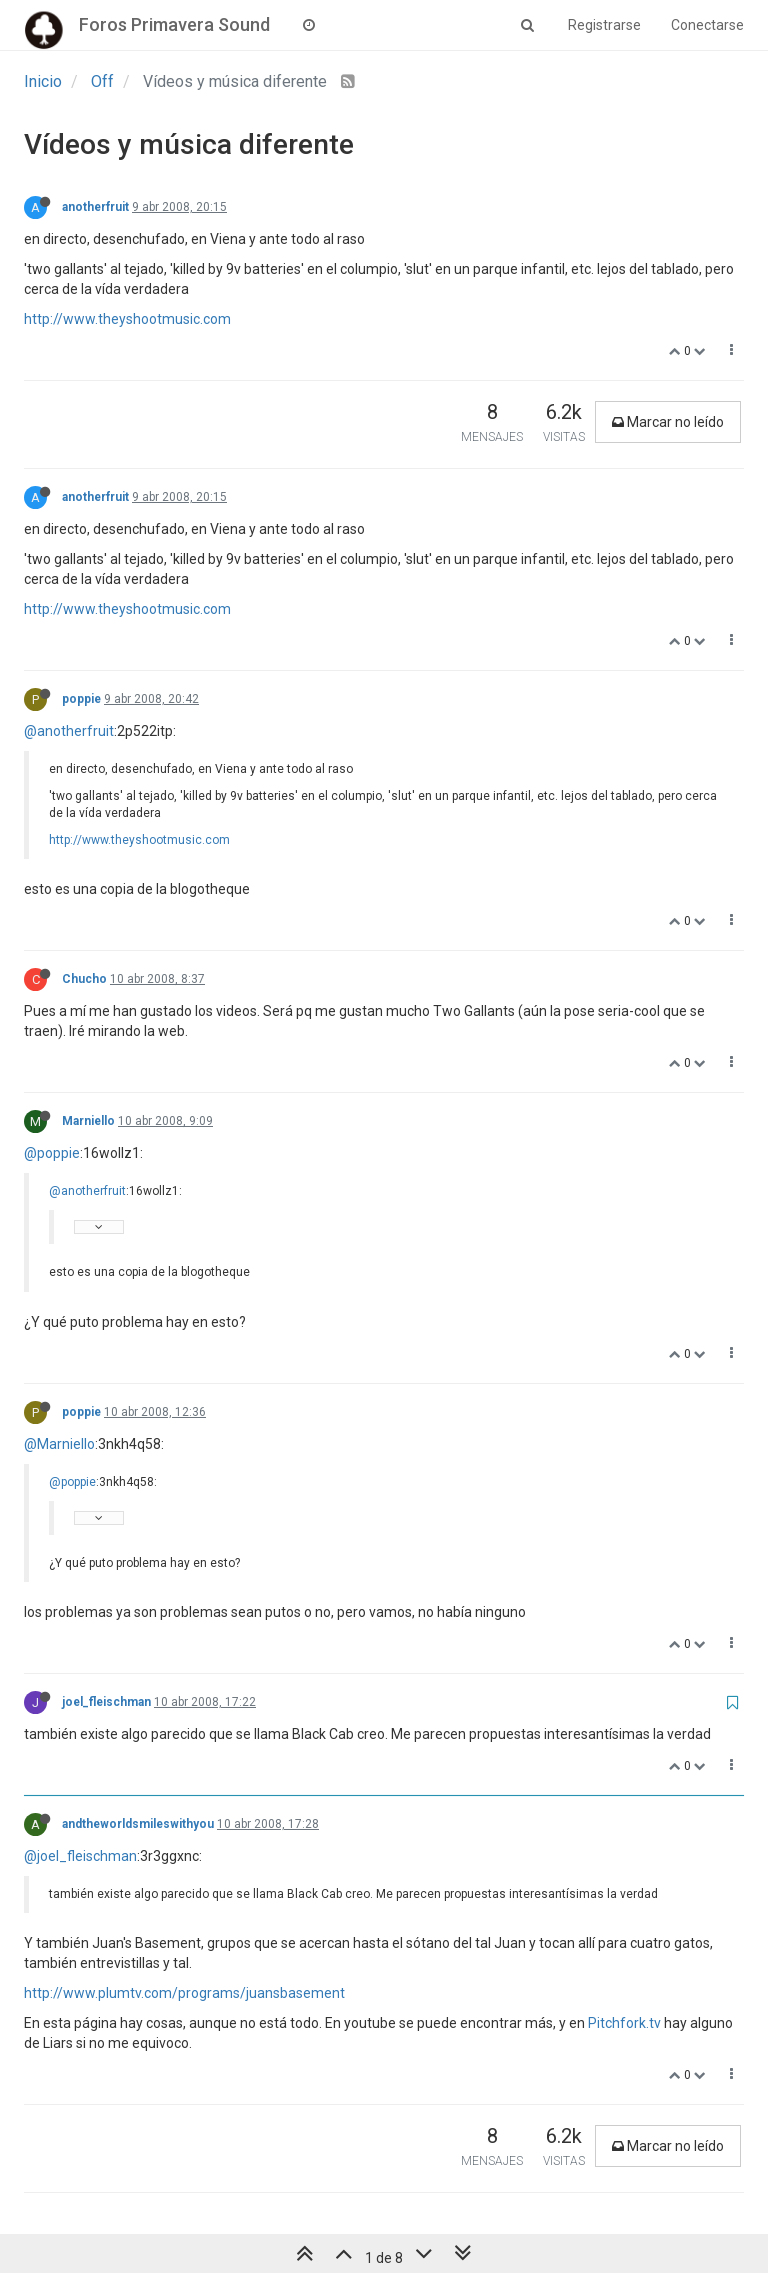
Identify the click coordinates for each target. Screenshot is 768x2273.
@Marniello (59, 1444)
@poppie (52, 1153)
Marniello (88, 1121)
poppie (81, 699)
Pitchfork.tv (624, 2023)
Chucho (84, 979)
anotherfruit (95, 207)
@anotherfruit (69, 731)
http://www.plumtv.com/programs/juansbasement (184, 1993)
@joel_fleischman (80, 1856)
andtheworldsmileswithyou (138, 1824)
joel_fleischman (106, 1702)
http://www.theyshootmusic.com (127, 319)
